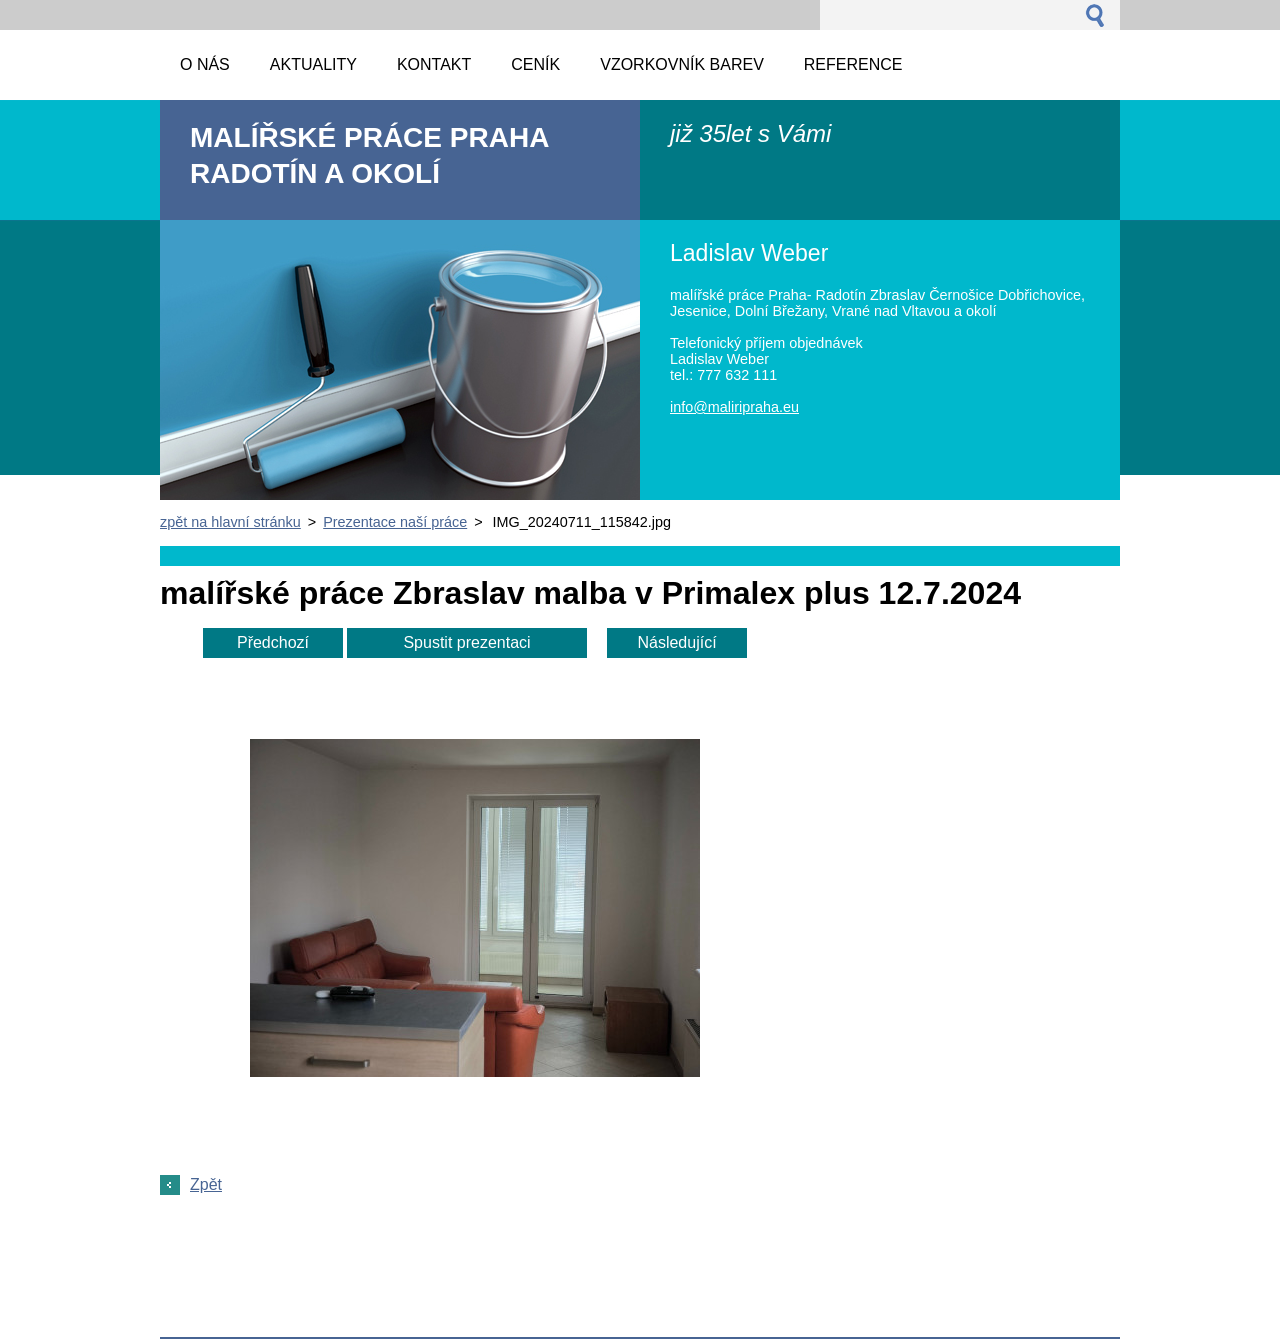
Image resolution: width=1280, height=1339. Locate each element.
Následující (676, 642)
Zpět (206, 1184)
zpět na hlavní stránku (230, 522)
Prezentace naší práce (395, 522)
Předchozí (273, 642)
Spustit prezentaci (466, 642)
